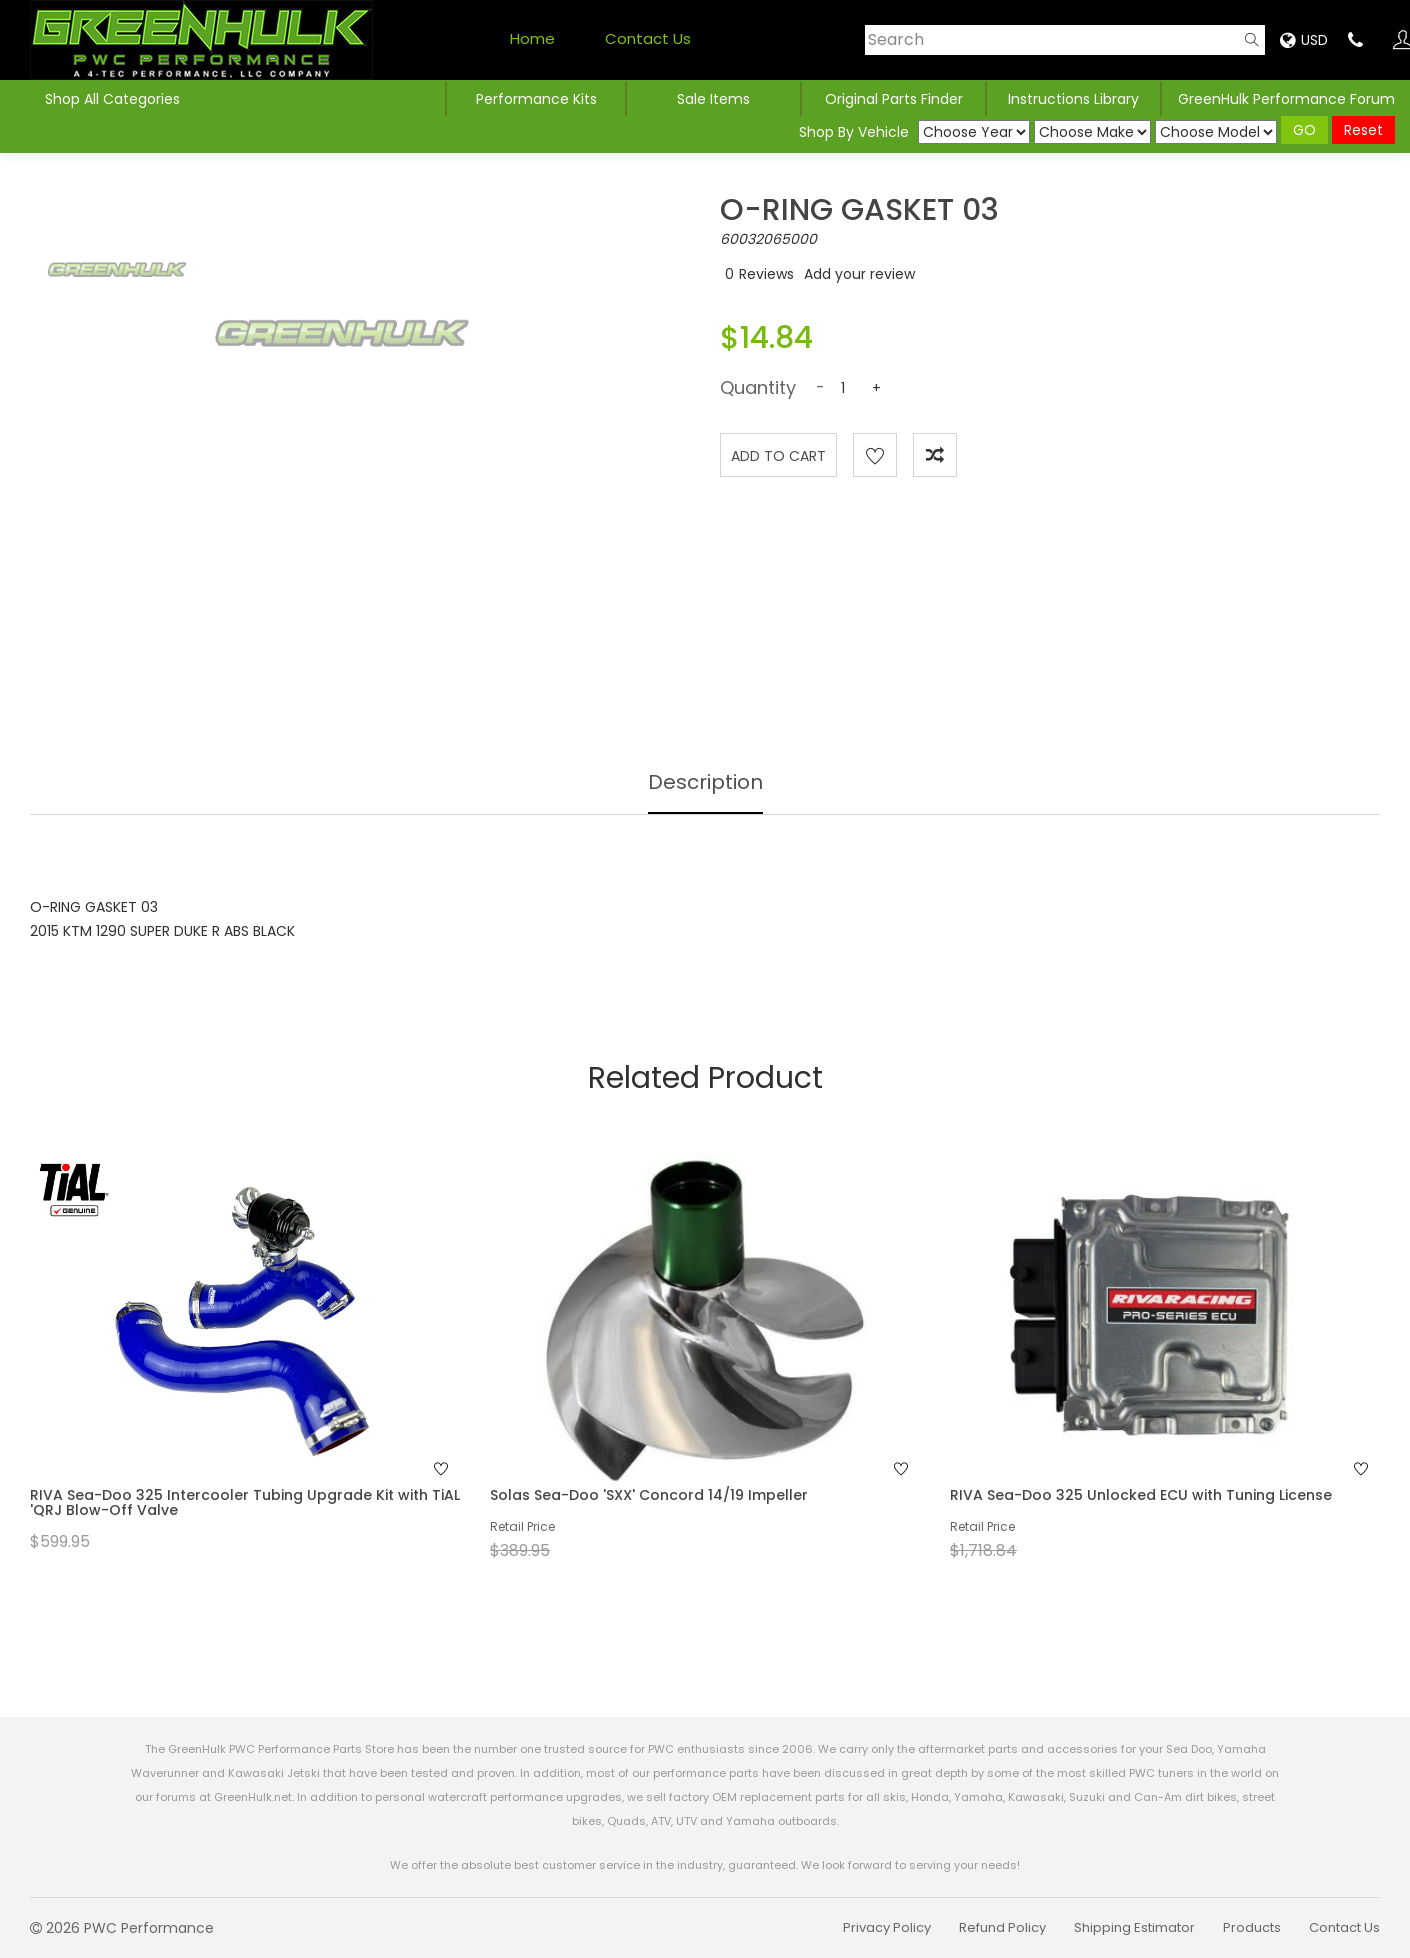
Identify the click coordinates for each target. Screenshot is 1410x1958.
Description (705, 782)
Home (532, 38)
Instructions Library (1073, 99)
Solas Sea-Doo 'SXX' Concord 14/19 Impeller (649, 1495)
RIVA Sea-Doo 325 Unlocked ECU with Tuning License (1141, 1495)
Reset (1363, 130)
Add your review (859, 274)
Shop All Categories (112, 99)
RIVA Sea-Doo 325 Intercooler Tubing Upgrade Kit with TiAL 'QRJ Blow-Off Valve (245, 1502)
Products (1252, 1927)
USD (1304, 40)
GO (1304, 130)
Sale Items (713, 99)
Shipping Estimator (1134, 1927)
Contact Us (648, 38)
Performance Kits (536, 99)
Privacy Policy (887, 1927)
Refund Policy (1002, 1927)
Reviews (766, 274)
